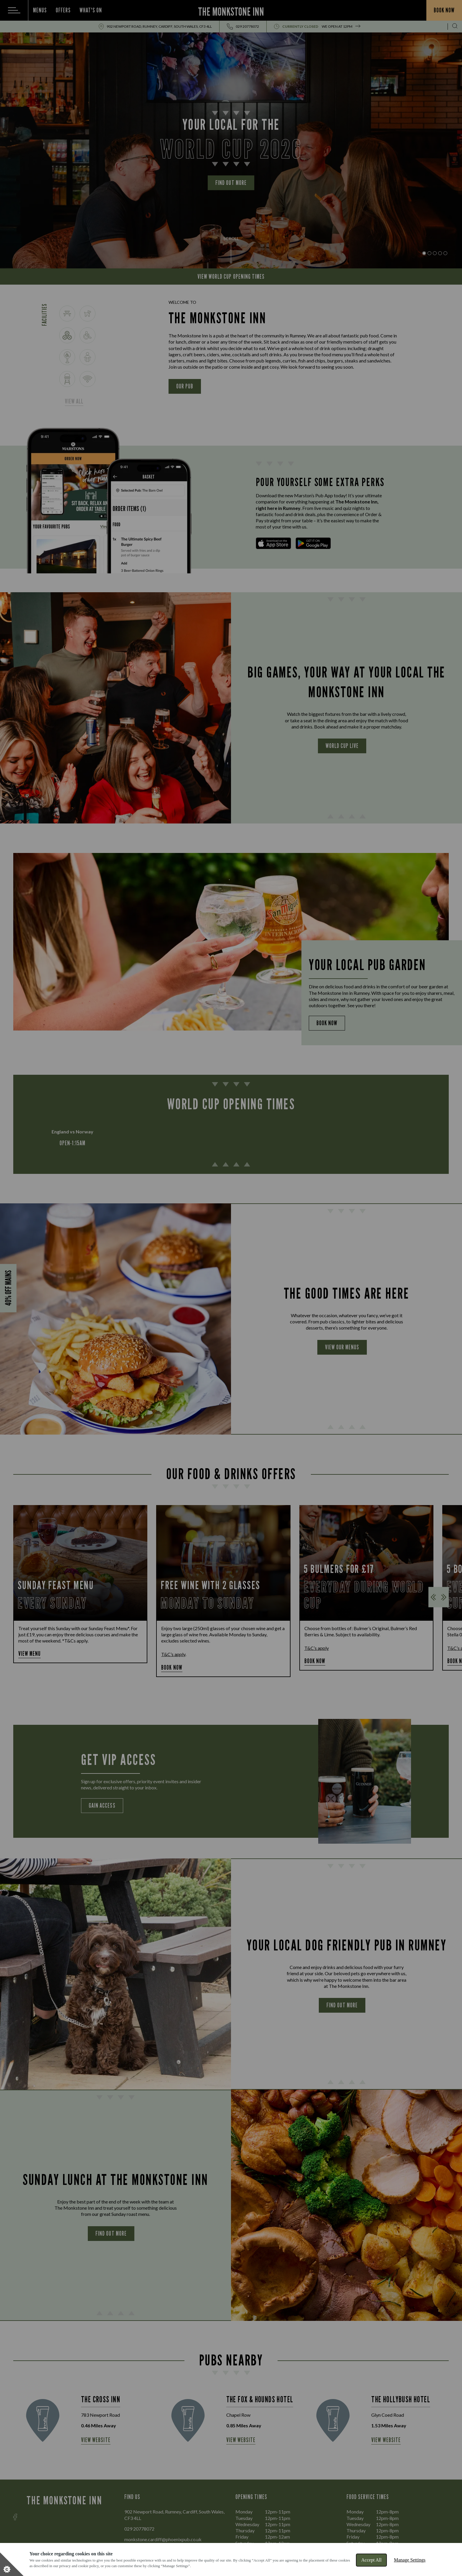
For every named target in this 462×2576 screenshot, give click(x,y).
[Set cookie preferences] (12, 2564)
